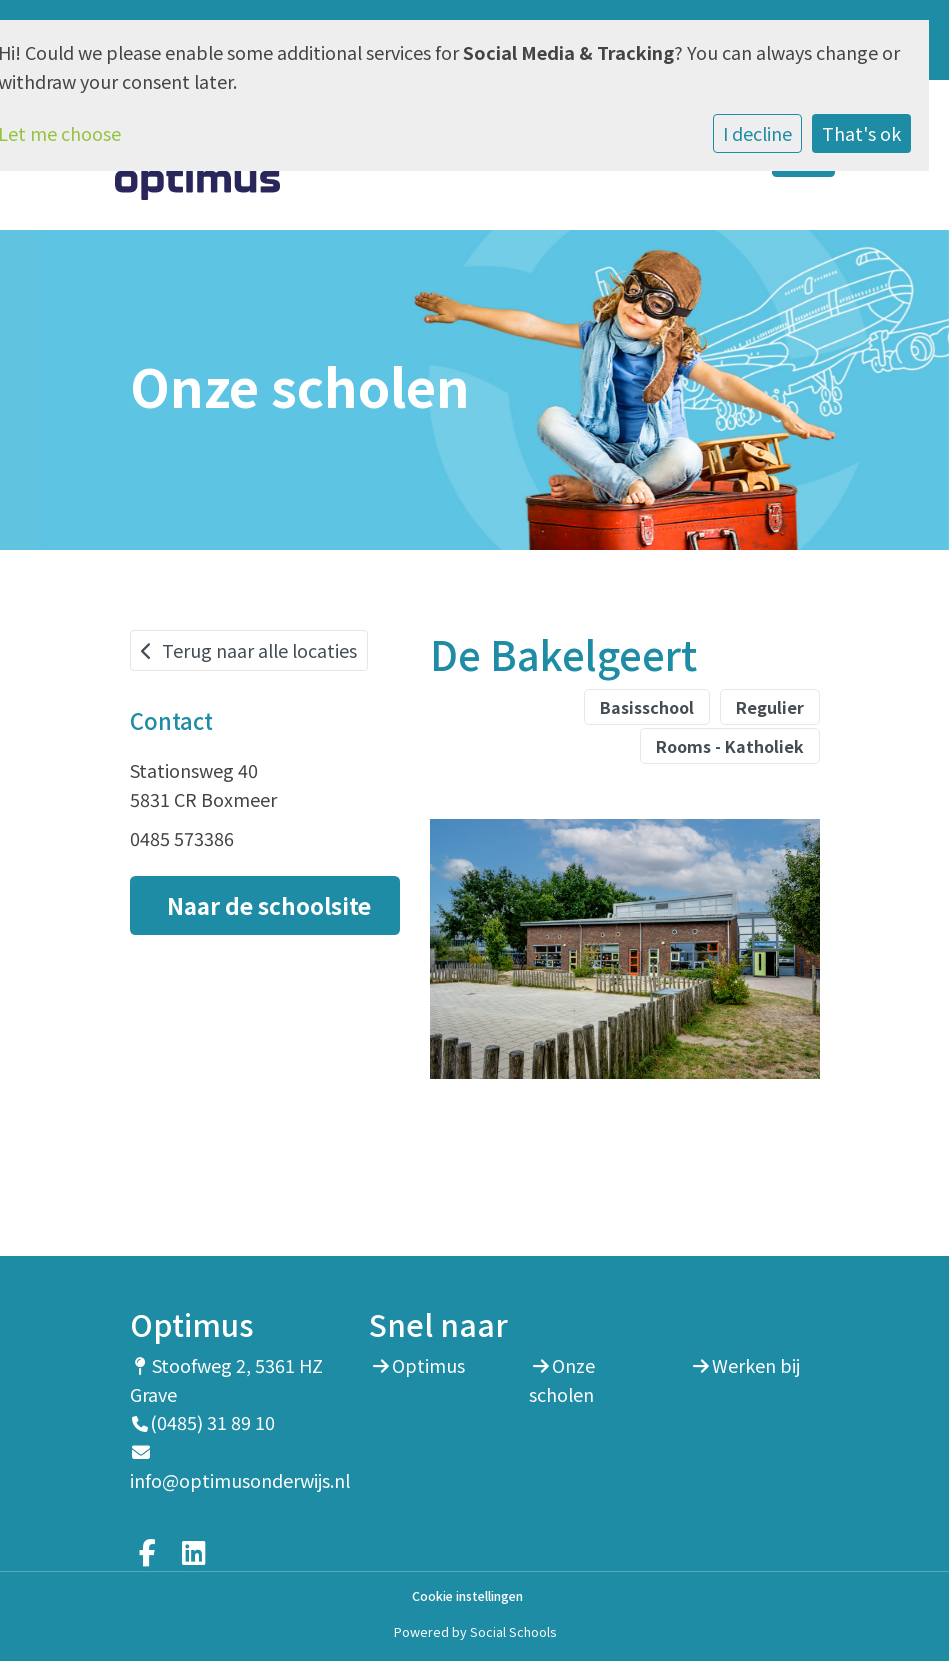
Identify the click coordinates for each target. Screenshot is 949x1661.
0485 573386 (182, 838)
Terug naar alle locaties (249, 650)
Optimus (428, 1365)
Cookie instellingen (467, 1596)
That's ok (861, 133)
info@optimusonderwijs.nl (240, 1480)
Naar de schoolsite (269, 905)
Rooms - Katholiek (730, 746)
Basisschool (647, 707)
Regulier (770, 707)
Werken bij (756, 1365)
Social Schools (513, 1631)
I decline (757, 133)
